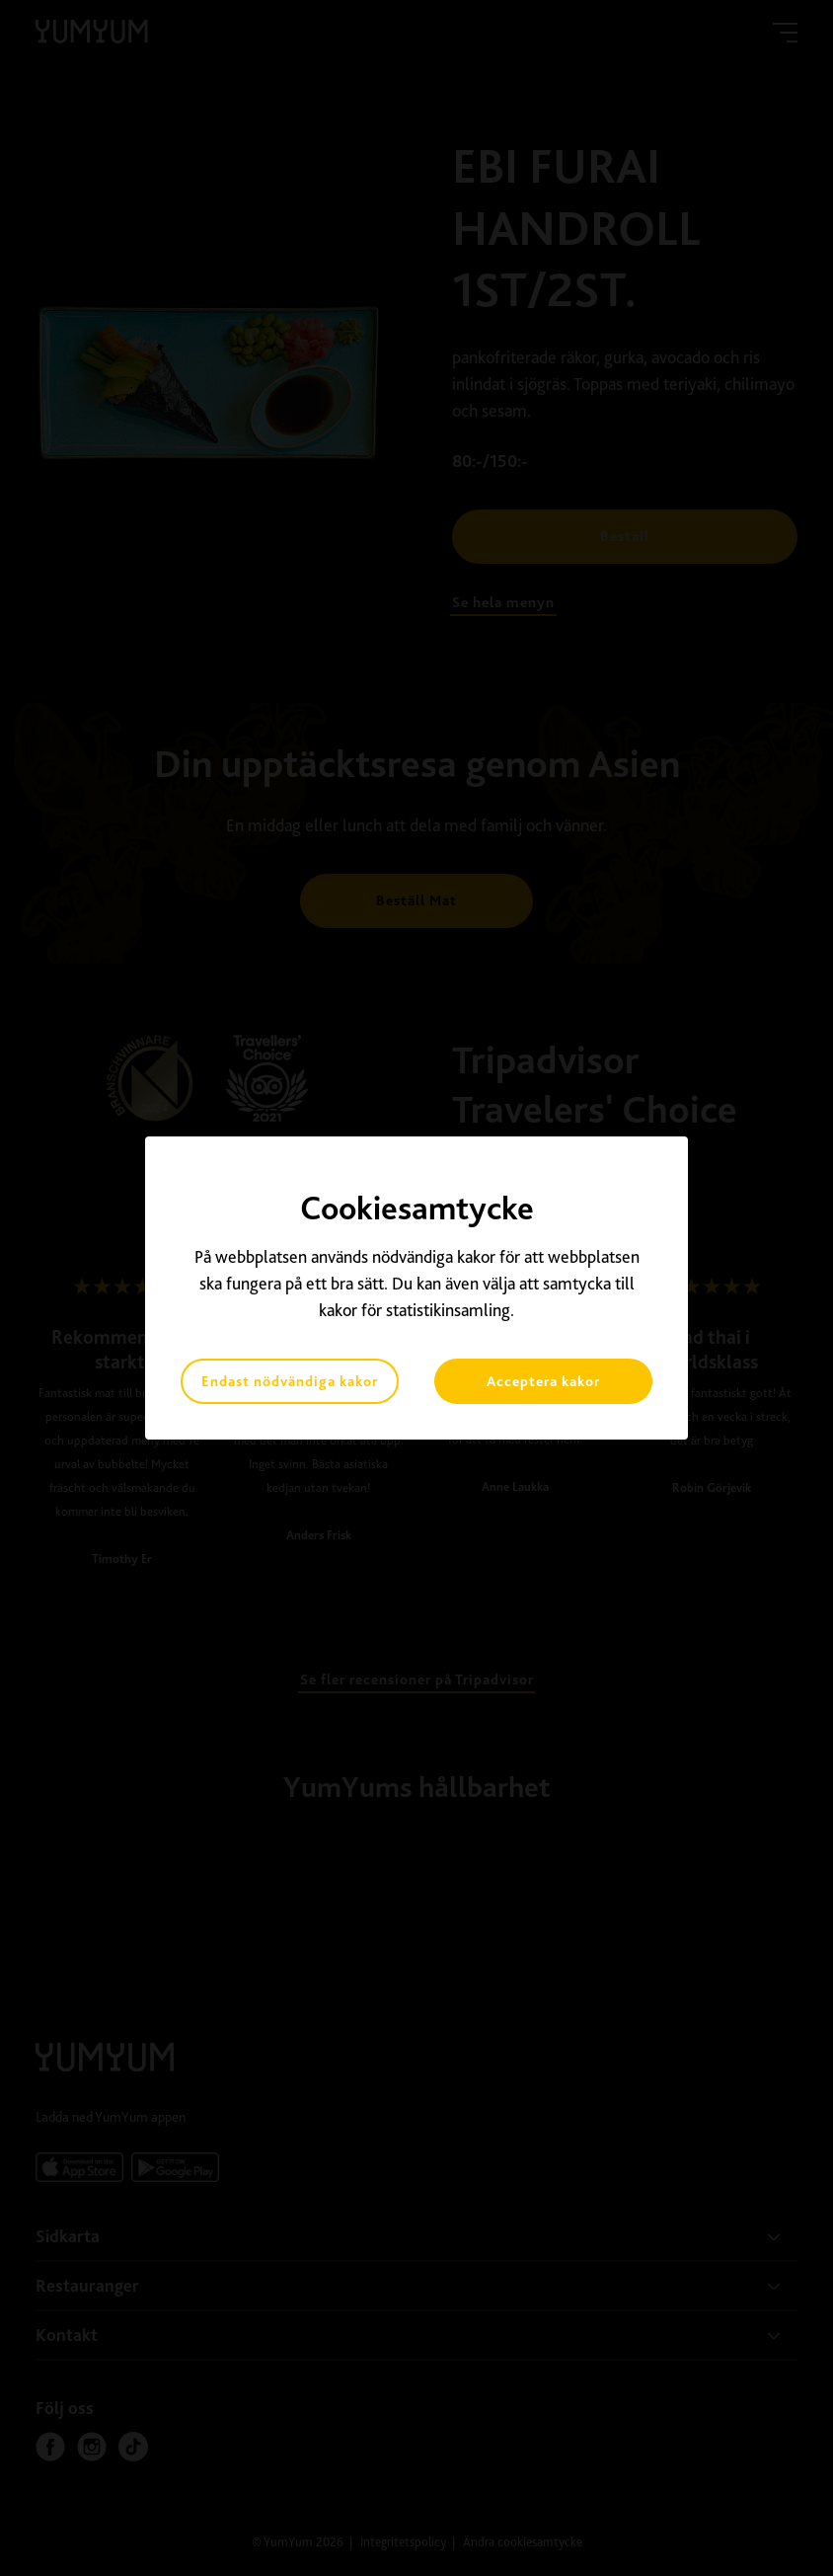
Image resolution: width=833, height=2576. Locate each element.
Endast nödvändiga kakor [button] (289, 1381)
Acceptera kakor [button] (543, 1381)
